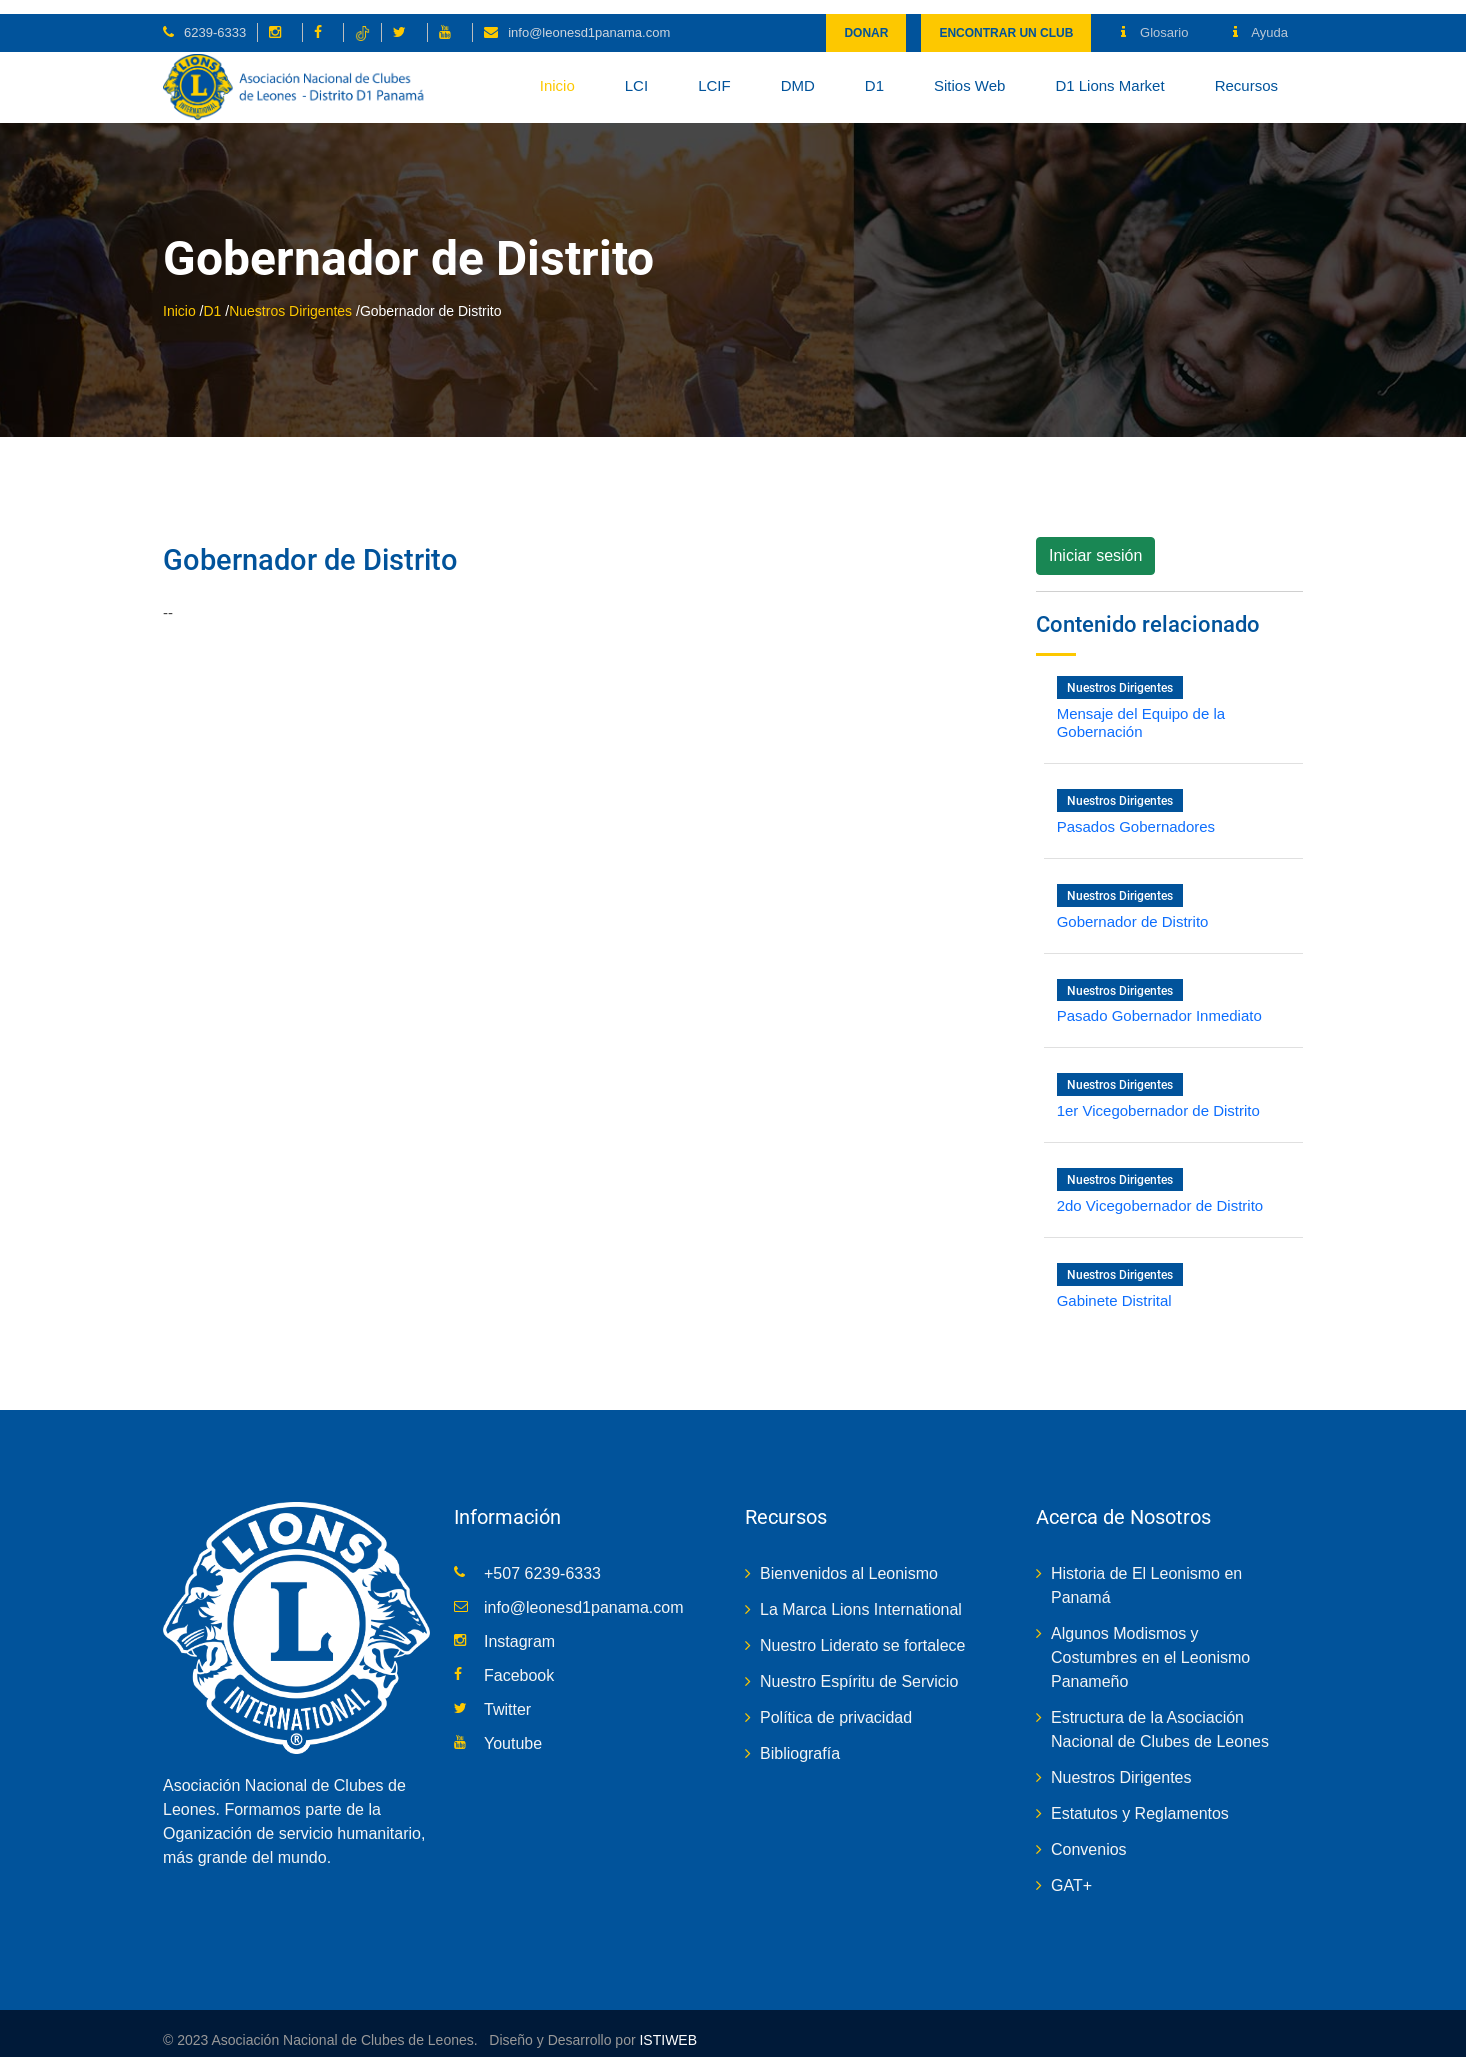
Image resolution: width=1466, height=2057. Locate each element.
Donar (866, 19)
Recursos (1246, 71)
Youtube (513, 1729)
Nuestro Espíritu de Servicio (859, 1667)
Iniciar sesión (1095, 542)
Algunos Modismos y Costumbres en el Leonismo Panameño (1150, 1643)
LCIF (714, 71)
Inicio (557, 71)
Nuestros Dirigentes (290, 297)
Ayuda (1260, 18)
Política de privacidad (836, 1703)
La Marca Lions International (861, 1595)
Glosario (1154, 18)
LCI (636, 71)
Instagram (519, 1627)
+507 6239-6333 (542, 1559)
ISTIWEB (666, 2026)
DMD (798, 71)
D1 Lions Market (1109, 71)
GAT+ (1071, 1871)
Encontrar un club (1006, 19)
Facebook (519, 1661)
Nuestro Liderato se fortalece (862, 1631)
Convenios (1089, 1835)
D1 (874, 71)
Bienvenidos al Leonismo (849, 1559)
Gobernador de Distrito (315, 546)
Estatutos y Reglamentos (1140, 1799)
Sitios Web (969, 71)
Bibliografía (800, 1739)
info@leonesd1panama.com (589, 18)
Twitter (507, 1695)
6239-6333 (215, 18)
